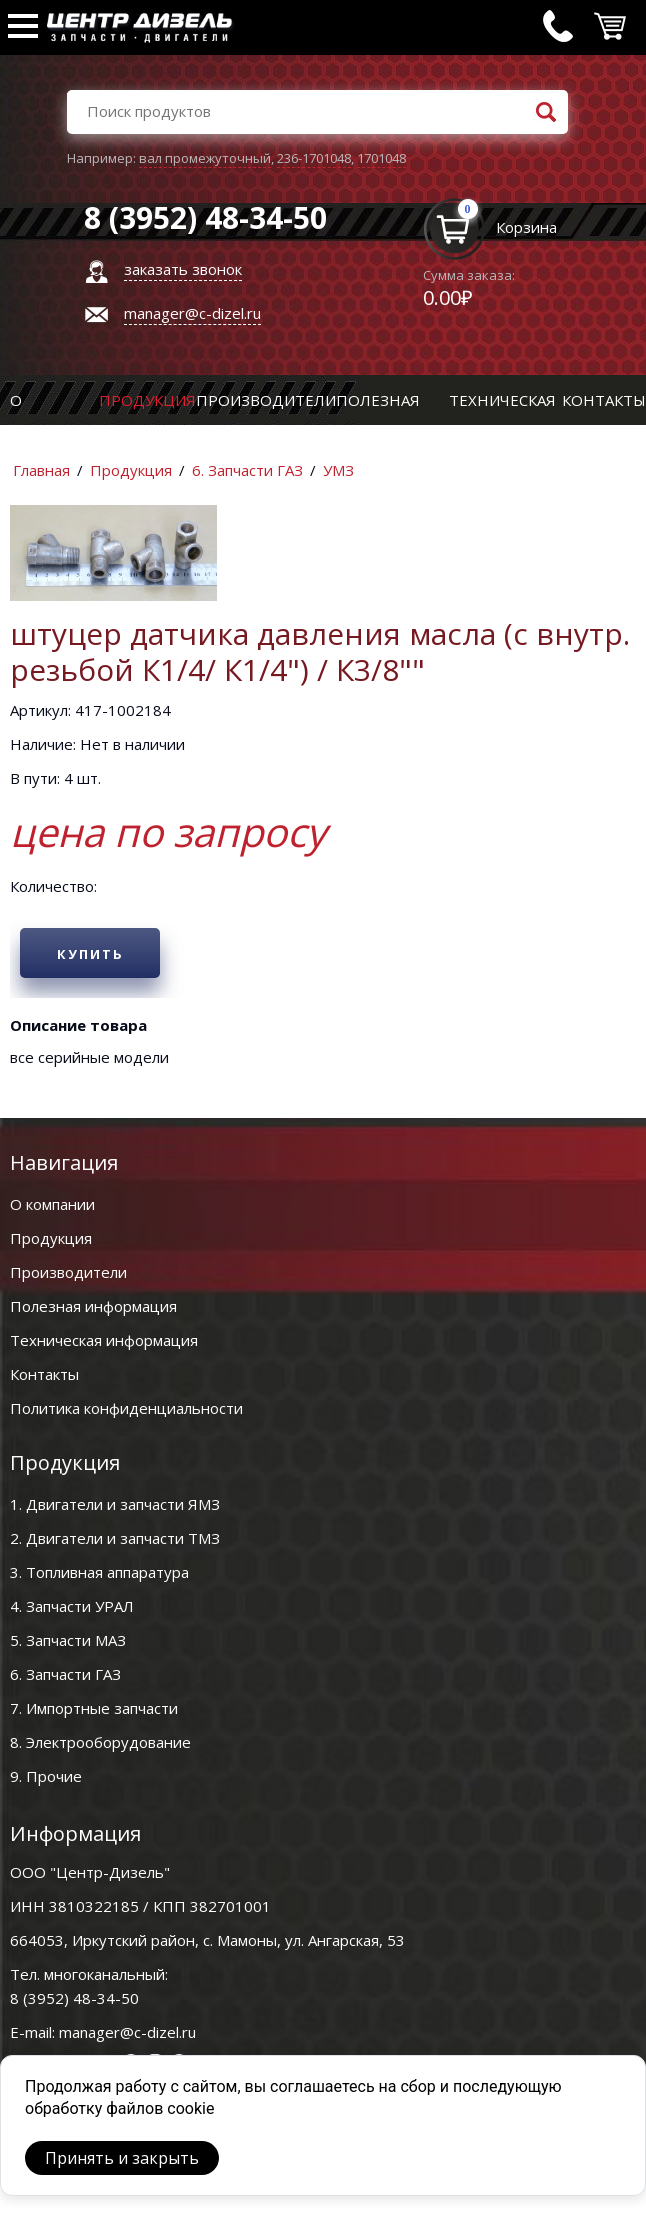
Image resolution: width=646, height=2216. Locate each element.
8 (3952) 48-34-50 (74, 1998)
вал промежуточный (205, 158)
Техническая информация (104, 1340)
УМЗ (338, 470)
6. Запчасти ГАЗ (247, 470)
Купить (90, 954)
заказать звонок (183, 269)
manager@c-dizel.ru (192, 313)
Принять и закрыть (122, 2158)
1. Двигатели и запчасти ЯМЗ (115, 1504)
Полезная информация (93, 1306)
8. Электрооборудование (100, 1742)
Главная (41, 470)
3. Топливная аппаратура (99, 1572)
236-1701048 (314, 158)
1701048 (381, 158)
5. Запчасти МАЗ (68, 1640)
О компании (52, 1204)
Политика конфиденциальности (126, 1408)
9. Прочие (46, 1776)
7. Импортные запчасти (94, 1708)
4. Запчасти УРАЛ (72, 1606)
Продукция (147, 400)
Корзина (526, 227)
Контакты (604, 400)
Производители (266, 400)
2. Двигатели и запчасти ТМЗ (115, 1538)
